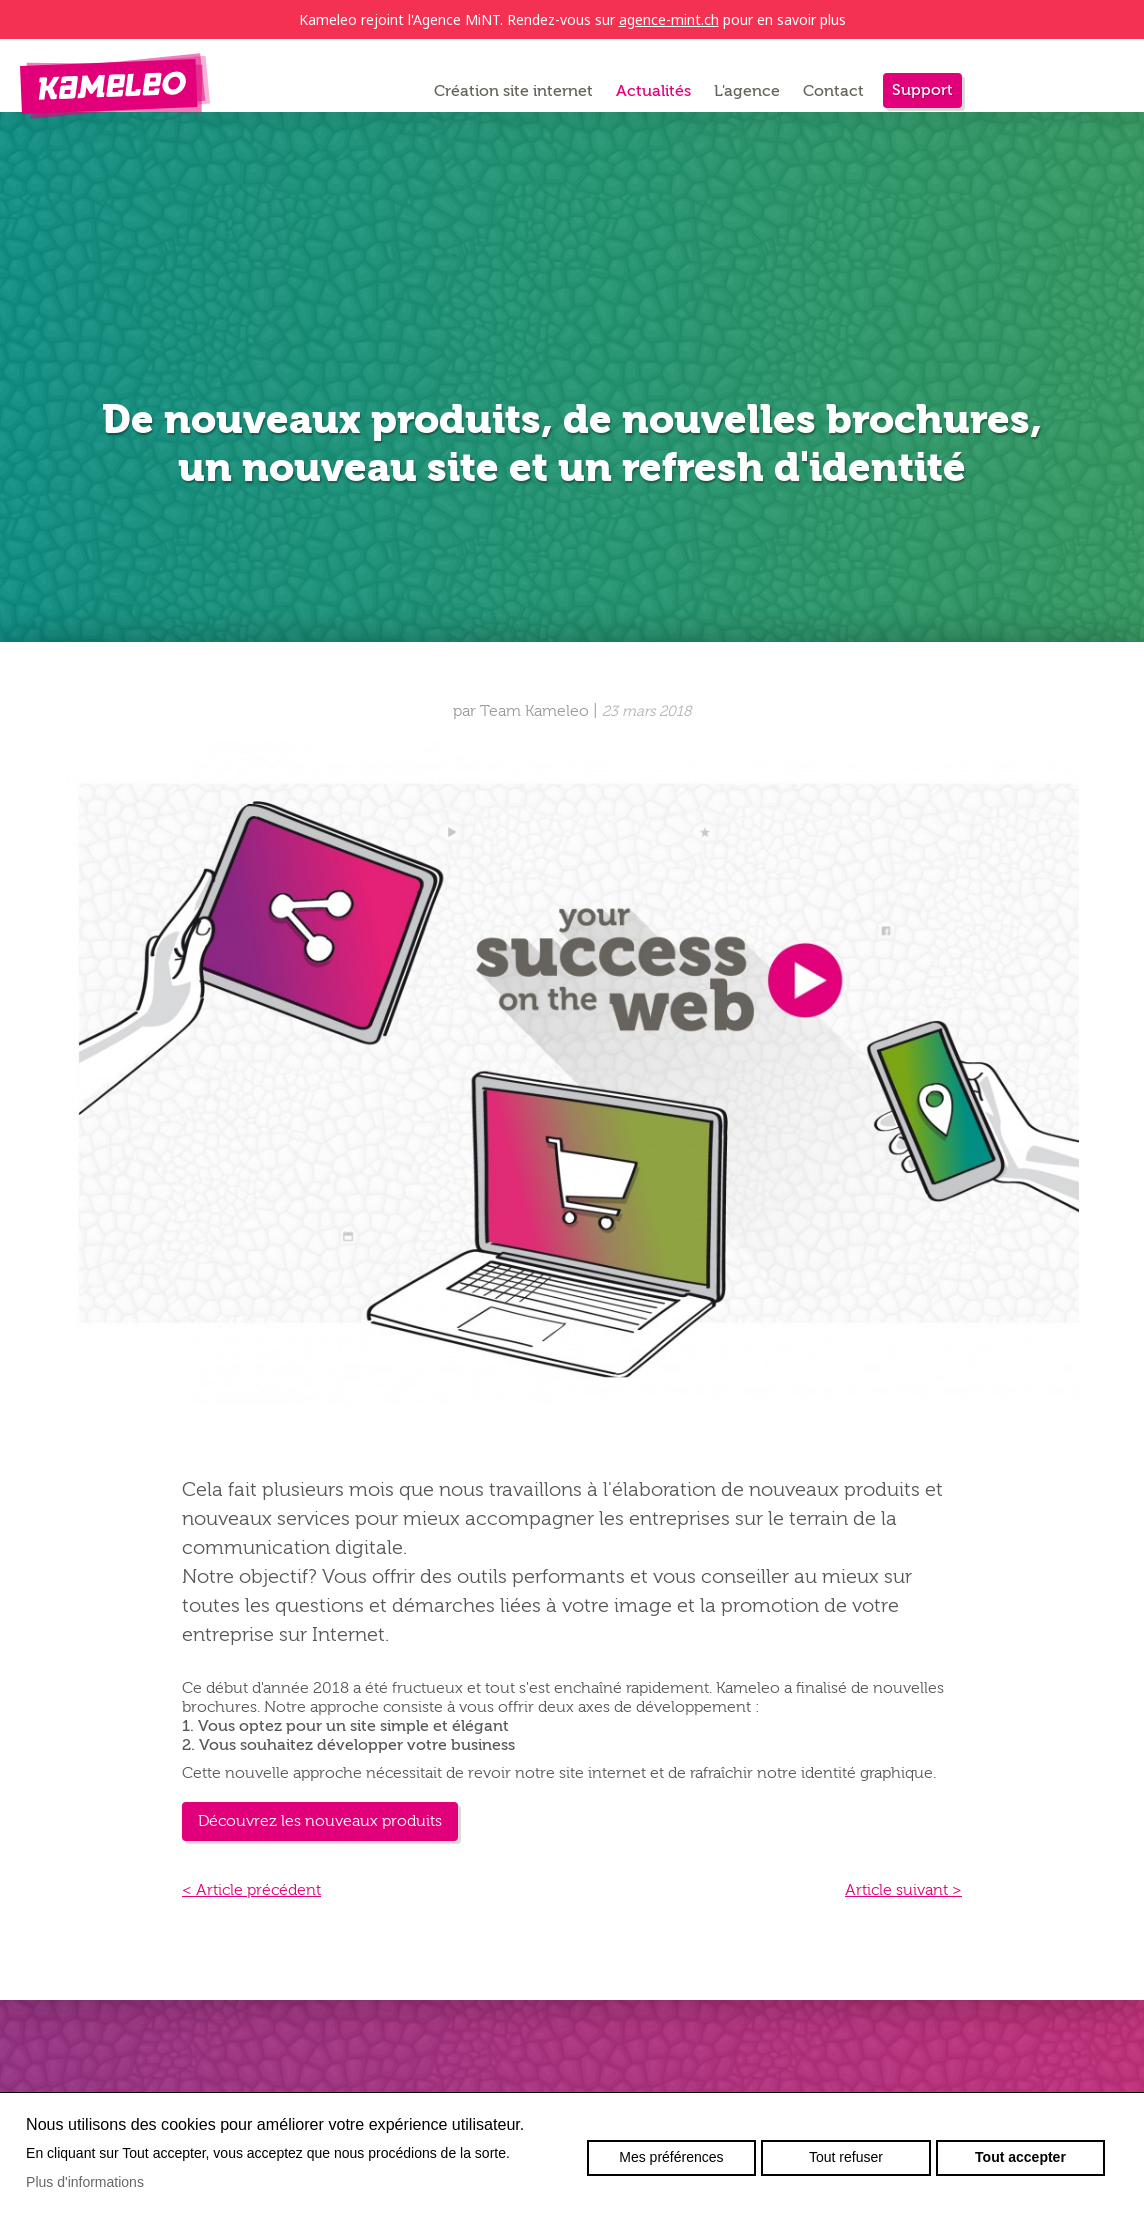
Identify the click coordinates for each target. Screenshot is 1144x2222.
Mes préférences (671, 2157)
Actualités (653, 91)
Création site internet (513, 91)
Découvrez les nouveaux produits (320, 1821)
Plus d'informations (85, 2182)
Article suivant (903, 1890)
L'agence (747, 91)
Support (922, 90)
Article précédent (251, 1890)
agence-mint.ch (669, 19)
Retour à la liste (247, 652)
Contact (833, 91)
